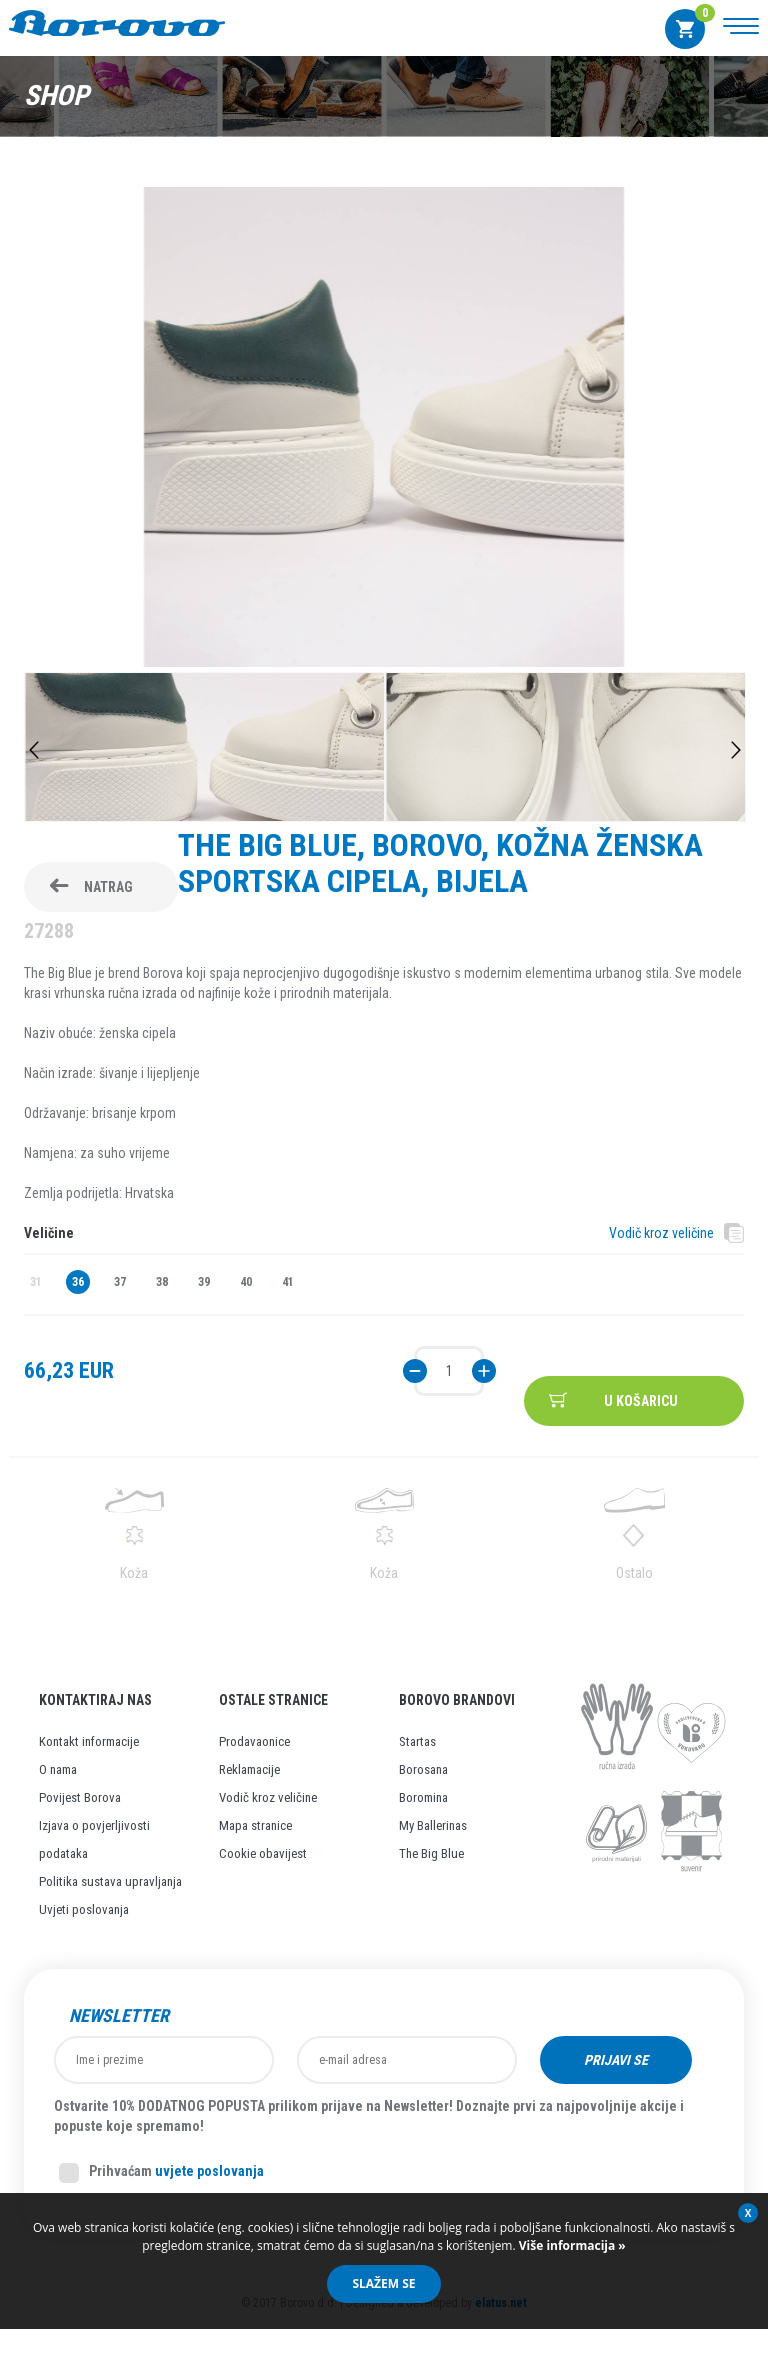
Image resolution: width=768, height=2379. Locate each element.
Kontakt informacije (89, 1741)
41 (288, 1282)
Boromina (423, 1797)
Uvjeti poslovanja (84, 1909)
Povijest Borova (80, 1797)
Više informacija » (571, 2245)
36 (78, 1282)
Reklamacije (249, 1769)
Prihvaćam (161, 2173)
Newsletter (119, 2016)
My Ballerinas (433, 1825)
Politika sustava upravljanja (110, 1881)
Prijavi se (616, 2060)
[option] (384, 429)
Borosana (423, 1769)
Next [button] (736, 750)
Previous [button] (34, 750)
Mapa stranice (255, 1825)
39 (204, 1282)
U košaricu (641, 1401)
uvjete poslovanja (209, 2171)
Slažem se (383, 2283)
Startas (417, 1741)
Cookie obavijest (263, 1853)
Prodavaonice (254, 1741)
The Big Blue (431, 1853)
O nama (58, 1769)
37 (120, 1282)
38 (162, 1282)
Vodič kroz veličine (661, 1233)
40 (246, 1282)
